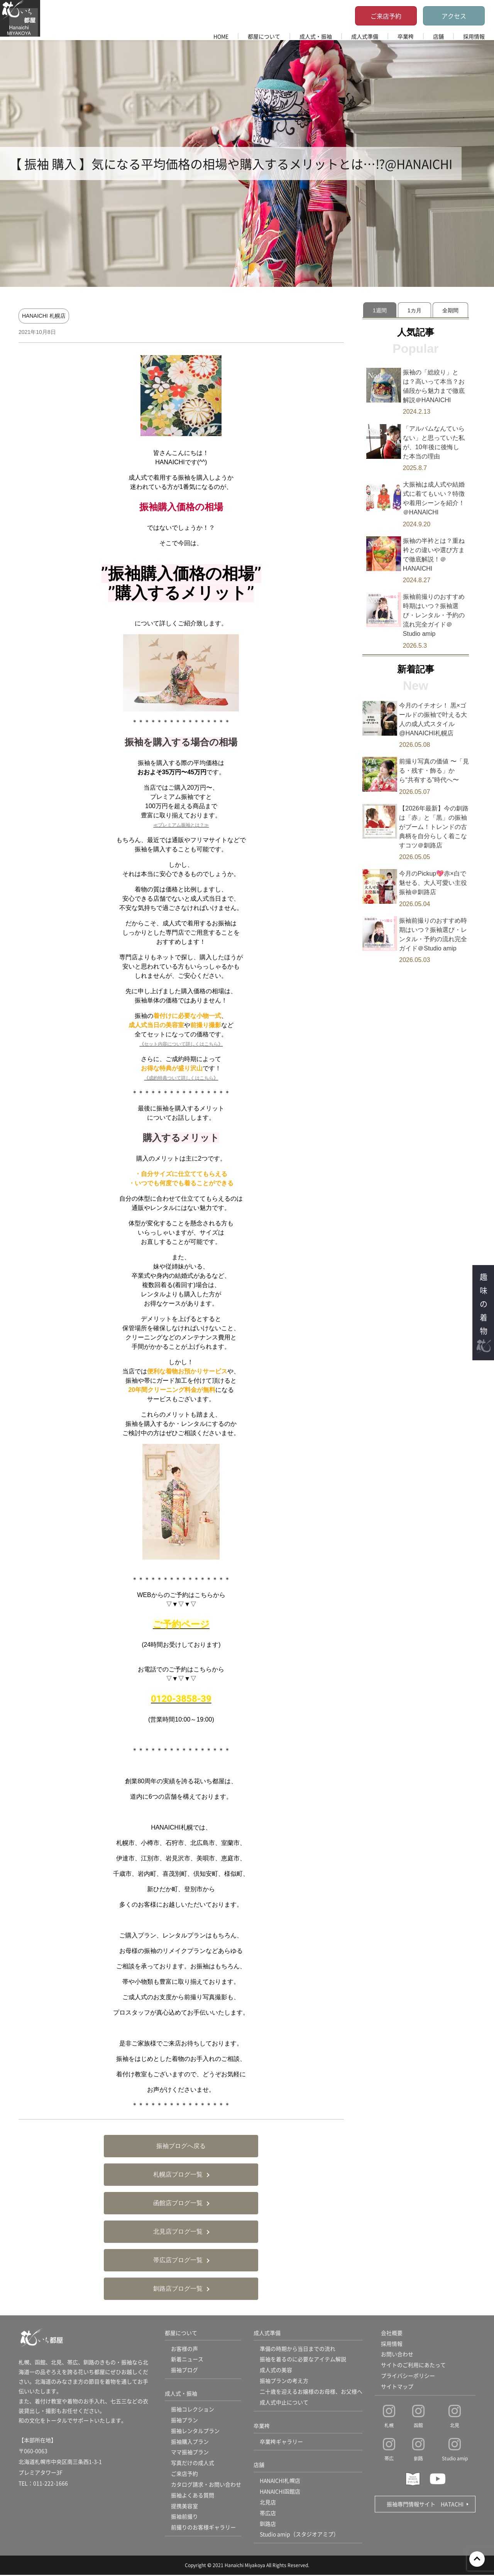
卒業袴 (406, 36)
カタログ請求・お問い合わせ (206, 2485)
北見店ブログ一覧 (178, 2231)
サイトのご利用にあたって (413, 2365)
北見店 (268, 2503)
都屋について (264, 36)
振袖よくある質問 (192, 2496)
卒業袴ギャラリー (281, 2442)
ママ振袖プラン (190, 2453)
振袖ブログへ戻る (181, 2146)
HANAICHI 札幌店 (44, 316)
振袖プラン (184, 2420)
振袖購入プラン (190, 2442)
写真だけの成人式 (192, 2464)
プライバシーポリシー (408, 2376)
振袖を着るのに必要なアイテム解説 (303, 2360)
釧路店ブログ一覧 (178, 2288)
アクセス (454, 15)
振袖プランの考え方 (284, 2381)
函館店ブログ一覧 (178, 2203)
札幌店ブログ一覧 (178, 2174)
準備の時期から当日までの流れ (297, 2349)
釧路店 (268, 2525)
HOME (220, 36)
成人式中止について (284, 2403)
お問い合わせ (397, 2355)
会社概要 (392, 2333)
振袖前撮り (184, 2518)
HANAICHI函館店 (280, 2492)
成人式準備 (364, 36)
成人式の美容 (276, 2370)
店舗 (438, 36)
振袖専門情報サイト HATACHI (425, 2504)
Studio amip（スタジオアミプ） (299, 2535)
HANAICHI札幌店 (280, 2481)
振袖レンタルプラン (195, 2431)
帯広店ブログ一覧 (178, 2260)
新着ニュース (187, 2360)
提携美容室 (184, 2507)
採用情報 (474, 36)
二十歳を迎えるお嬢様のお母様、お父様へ (311, 2392)
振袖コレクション (192, 2410)
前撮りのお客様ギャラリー (203, 2528)
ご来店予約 (385, 15)
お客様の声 (184, 2349)
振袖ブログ (184, 2370)
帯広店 (268, 2514)
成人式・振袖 (315, 36)
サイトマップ (397, 2387)
